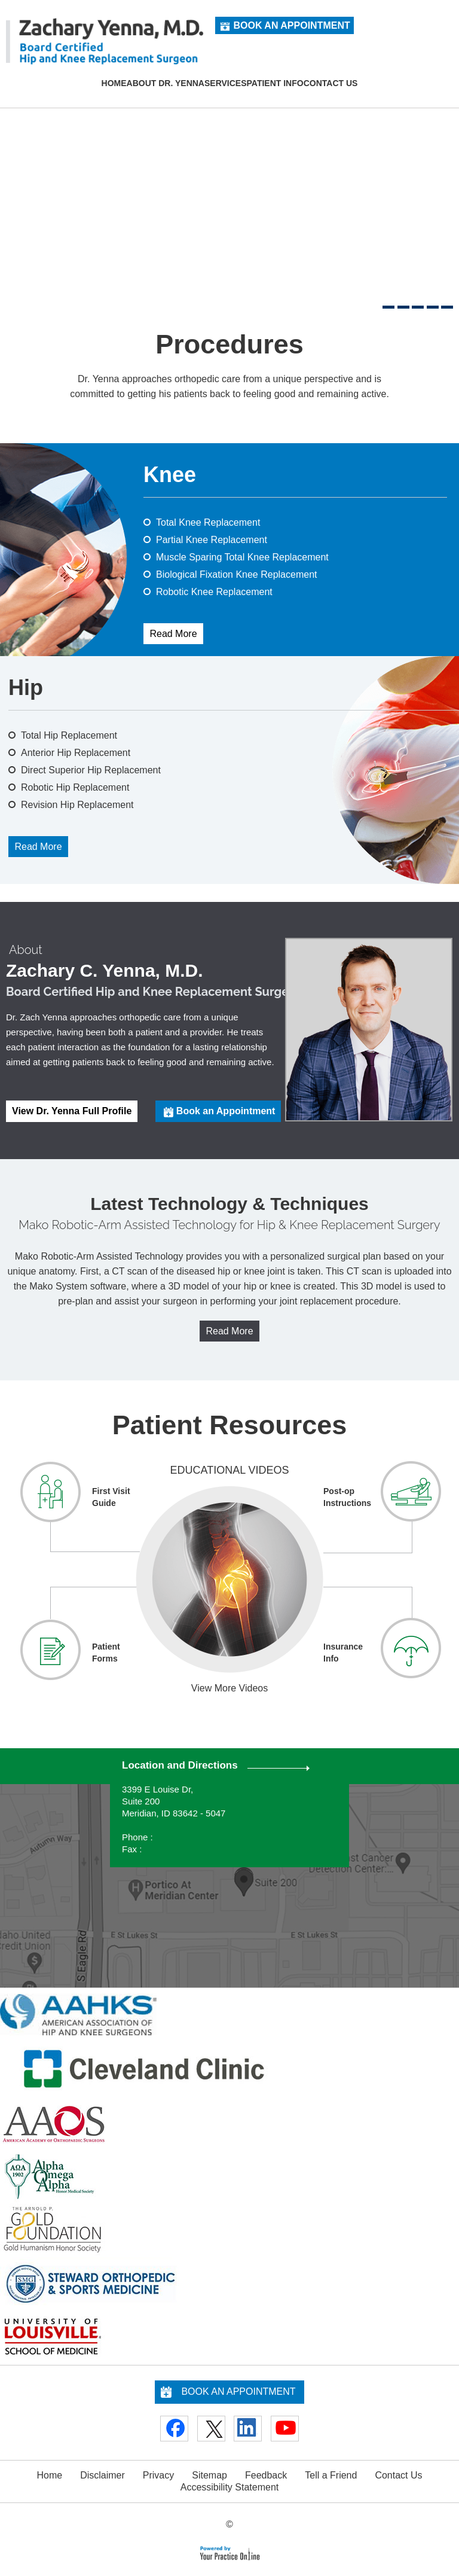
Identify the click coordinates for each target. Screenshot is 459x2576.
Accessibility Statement (229, 2487)
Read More (173, 634)
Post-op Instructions (347, 1497)
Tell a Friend (331, 2475)
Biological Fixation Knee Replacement (236, 574)
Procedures (229, 344)
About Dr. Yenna (165, 83)
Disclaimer (102, 2475)
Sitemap (209, 2475)
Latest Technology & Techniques (229, 1204)
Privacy (158, 2475)
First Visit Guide (111, 1497)
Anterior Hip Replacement (75, 753)
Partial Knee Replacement (211, 540)
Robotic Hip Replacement (75, 787)
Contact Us (331, 83)
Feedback (266, 2475)
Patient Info (275, 83)
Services (225, 83)
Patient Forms (106, 1652)
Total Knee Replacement (208, 522)
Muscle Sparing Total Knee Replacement (242, 557)
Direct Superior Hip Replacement (91, 770)
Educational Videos (229, 1470)
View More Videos (229, 1688)
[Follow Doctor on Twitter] (211, 2428)
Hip (25, 687)
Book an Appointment (291, 25)
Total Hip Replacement (69, 735)
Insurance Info (343, 1652)
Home (114, 83)
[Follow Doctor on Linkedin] (247, 2428)
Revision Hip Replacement (77, 805)
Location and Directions (180, 1765)
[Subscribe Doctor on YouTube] (284, 2428)
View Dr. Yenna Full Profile (71, 1111)
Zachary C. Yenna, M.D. (104, 971)
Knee (169, 474)
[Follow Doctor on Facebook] (174, 2428)
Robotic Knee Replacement (214, 592)
